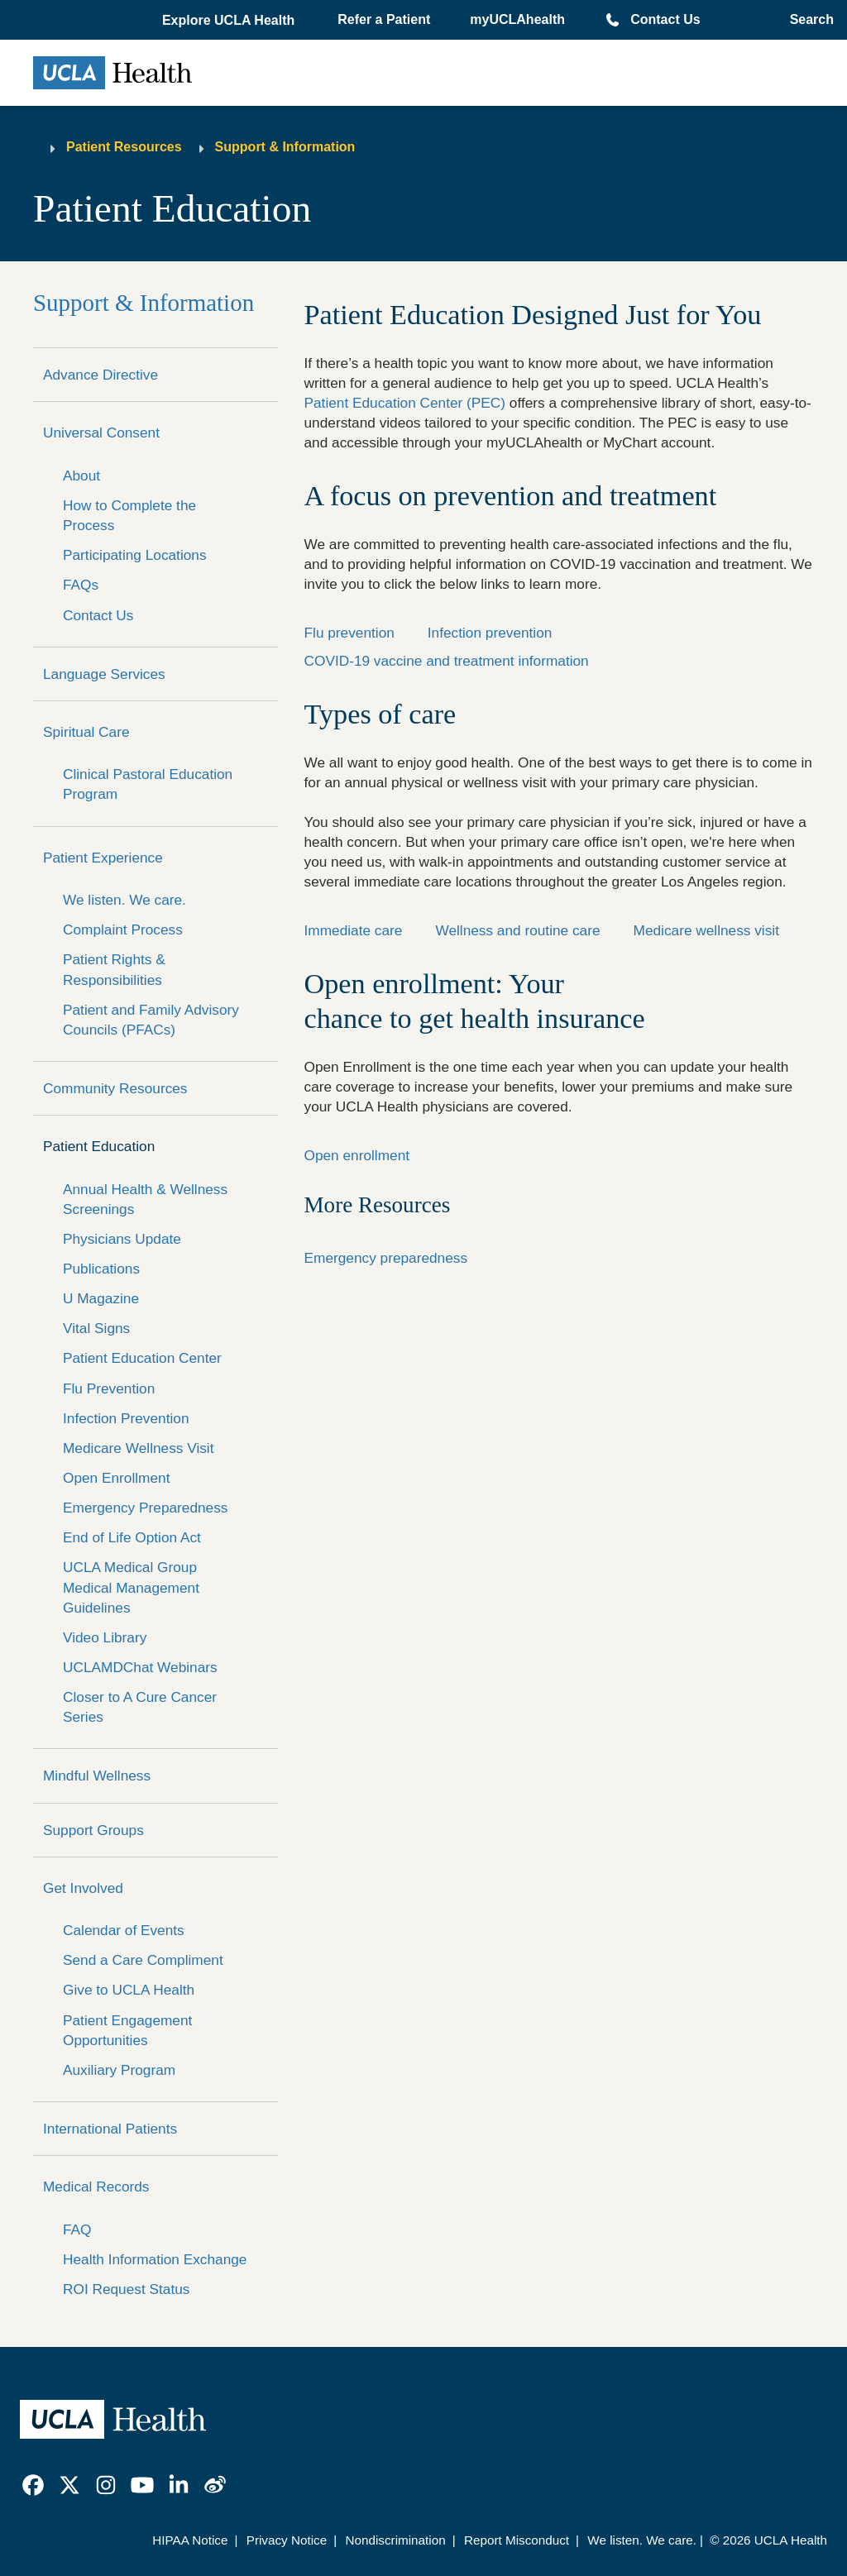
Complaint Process (123, 929)
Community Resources (115, 1088)
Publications (101, 1268)
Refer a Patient (383, 19)
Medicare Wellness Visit (138, 1448)
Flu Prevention (109, 1388)
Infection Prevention (126, 1418)
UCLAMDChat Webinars (140, 1667)
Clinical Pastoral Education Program (147, 784)
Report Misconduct (516, 2540)
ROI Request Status (126, 2289)
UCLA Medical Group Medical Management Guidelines (131, 1587)
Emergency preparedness (386, 1258)
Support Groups (93, 1830)
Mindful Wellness (97, 1775)
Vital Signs (96, 1328)
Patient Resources (124, 147)
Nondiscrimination (395, 2540)
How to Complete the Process (129, 515)
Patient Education (99, 1146)
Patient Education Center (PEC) (405, 402)
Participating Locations (135, 555)
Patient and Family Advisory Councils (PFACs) (151, 1019)
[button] (230, 20)
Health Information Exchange (154, 2259)
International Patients (110, 2128)
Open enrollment (357, 1155)
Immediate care (353, 930)
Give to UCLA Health (128, 1989)
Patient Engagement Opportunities (127, 2030)
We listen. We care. (124, 899)
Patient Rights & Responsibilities (114, 969)
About (81, 475)
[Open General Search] (807, 19)
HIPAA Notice (189, 2540)
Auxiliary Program (119, 2070)
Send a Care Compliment (143, 1960)
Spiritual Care (86, 732)
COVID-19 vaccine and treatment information (446, 660)
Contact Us (665, 19)
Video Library (104, 1637)
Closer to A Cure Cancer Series (140, 1707)
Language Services (104, 674)
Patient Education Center (142, 1358)
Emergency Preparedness (145, 1507)
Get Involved (83, 1888)
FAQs (80, 584)
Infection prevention (490, 632)
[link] (33, 2485)
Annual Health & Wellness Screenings (145, 1199)
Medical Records (96, 2186)
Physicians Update (122, 1239)
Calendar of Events (123, 1930)
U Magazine (101, 1298)
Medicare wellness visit (706, 930)
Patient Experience (103, 857)
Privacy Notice (286, 2540)
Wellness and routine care (517, 930)
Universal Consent (101, 432)
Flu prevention (349, 632)
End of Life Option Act (132, 1537)
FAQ (77, 2229)
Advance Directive (100, 374)
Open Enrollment (116, 1478)
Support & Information (285, 147)
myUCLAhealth (517, 19)
